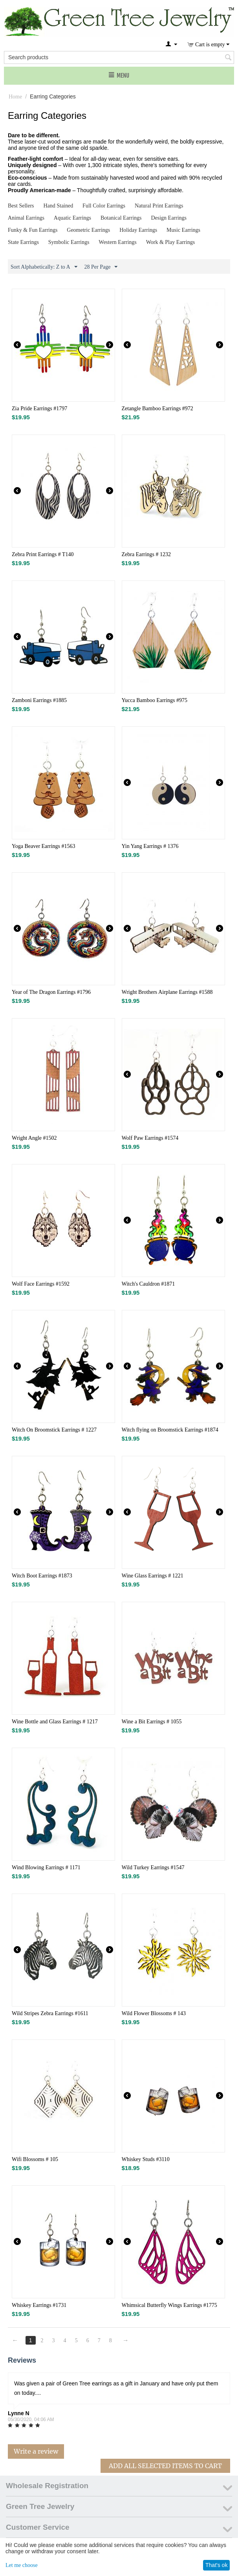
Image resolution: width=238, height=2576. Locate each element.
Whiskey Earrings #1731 (39, 2305)
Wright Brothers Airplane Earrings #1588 (167, 992)
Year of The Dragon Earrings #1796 (51, 992)
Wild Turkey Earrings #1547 (153, 1867)
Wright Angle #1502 (34, 1138)
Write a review (36, 2451)
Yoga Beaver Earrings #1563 (43, 846)
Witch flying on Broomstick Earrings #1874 (170, 1430)
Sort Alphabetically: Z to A (44, 267)
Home (15, 97)
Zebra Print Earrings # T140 (43, 554)
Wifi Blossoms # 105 (35, 2159)
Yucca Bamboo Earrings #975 (155, 700)
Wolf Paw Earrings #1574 (150, 1138)
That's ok (216, 2565)
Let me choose (21, 2565)
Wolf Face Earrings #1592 (41, 1284)
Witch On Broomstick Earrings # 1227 (54, 1430)
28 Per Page (101, 267)
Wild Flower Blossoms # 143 (154, 2013)
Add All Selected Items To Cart (165, 2466)
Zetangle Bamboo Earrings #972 (157, 408)
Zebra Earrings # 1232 (146, 554)
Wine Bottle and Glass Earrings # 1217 (55, 1722)
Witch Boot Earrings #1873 (42, 1576)
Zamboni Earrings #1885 (39, 700)
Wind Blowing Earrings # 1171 (46, 1867)
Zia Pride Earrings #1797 (39, 408)
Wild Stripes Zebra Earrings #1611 (50, 2013)
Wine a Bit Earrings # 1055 (152, 1722)
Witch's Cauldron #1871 (148, 1284)
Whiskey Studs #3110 (146, 2159)
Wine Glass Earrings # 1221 (152, 1576)
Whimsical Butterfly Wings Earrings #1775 (169, 2305)
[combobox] (119, 57)
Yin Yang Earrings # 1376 (150, 846)
